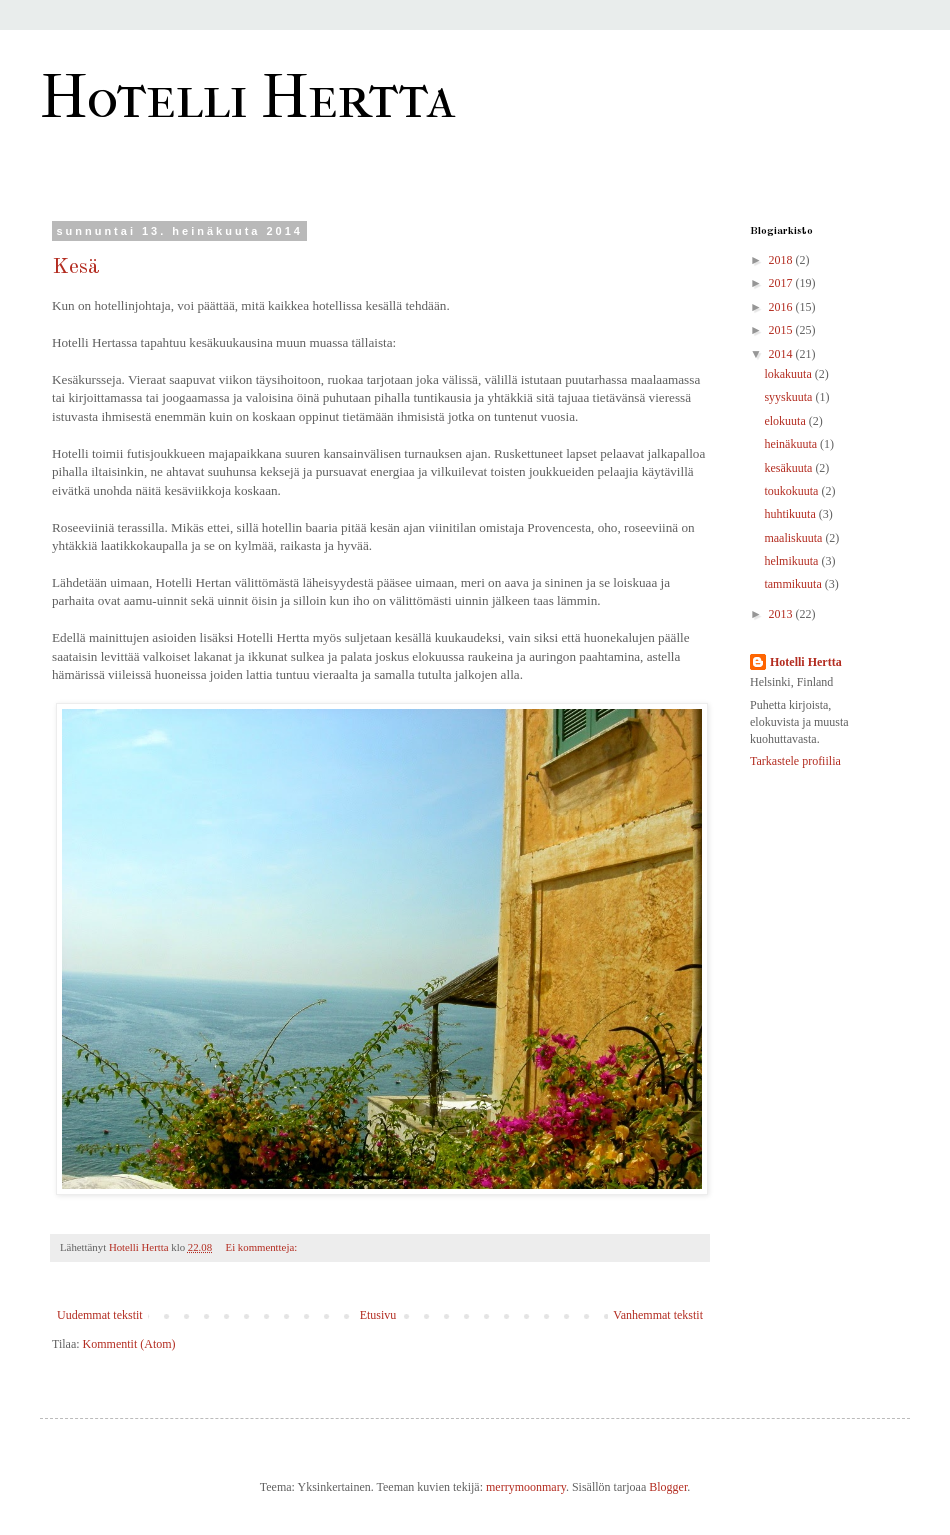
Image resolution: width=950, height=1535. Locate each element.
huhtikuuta (791, 514)
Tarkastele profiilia (795, 761)
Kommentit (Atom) (129, 1344)
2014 (782, 354)
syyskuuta (789, 397)
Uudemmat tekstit (100, 1315)
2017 (782, 283)
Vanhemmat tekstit (658, 1315)
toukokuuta (792, 491)
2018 (782, 260)
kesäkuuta (789, 468)
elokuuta (786, 421)
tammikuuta (794, 584)
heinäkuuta (792, 444)
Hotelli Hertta (247, 97)
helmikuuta (792, 561)
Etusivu (378, 1315)
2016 (782, 307)
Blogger (668, 1487)
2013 (782, 614)
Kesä (76, 267)
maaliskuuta (794, 538)
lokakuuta (789, 374)
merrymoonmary (526, 1487)
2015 (782, 330)
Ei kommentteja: (263, 1247)
